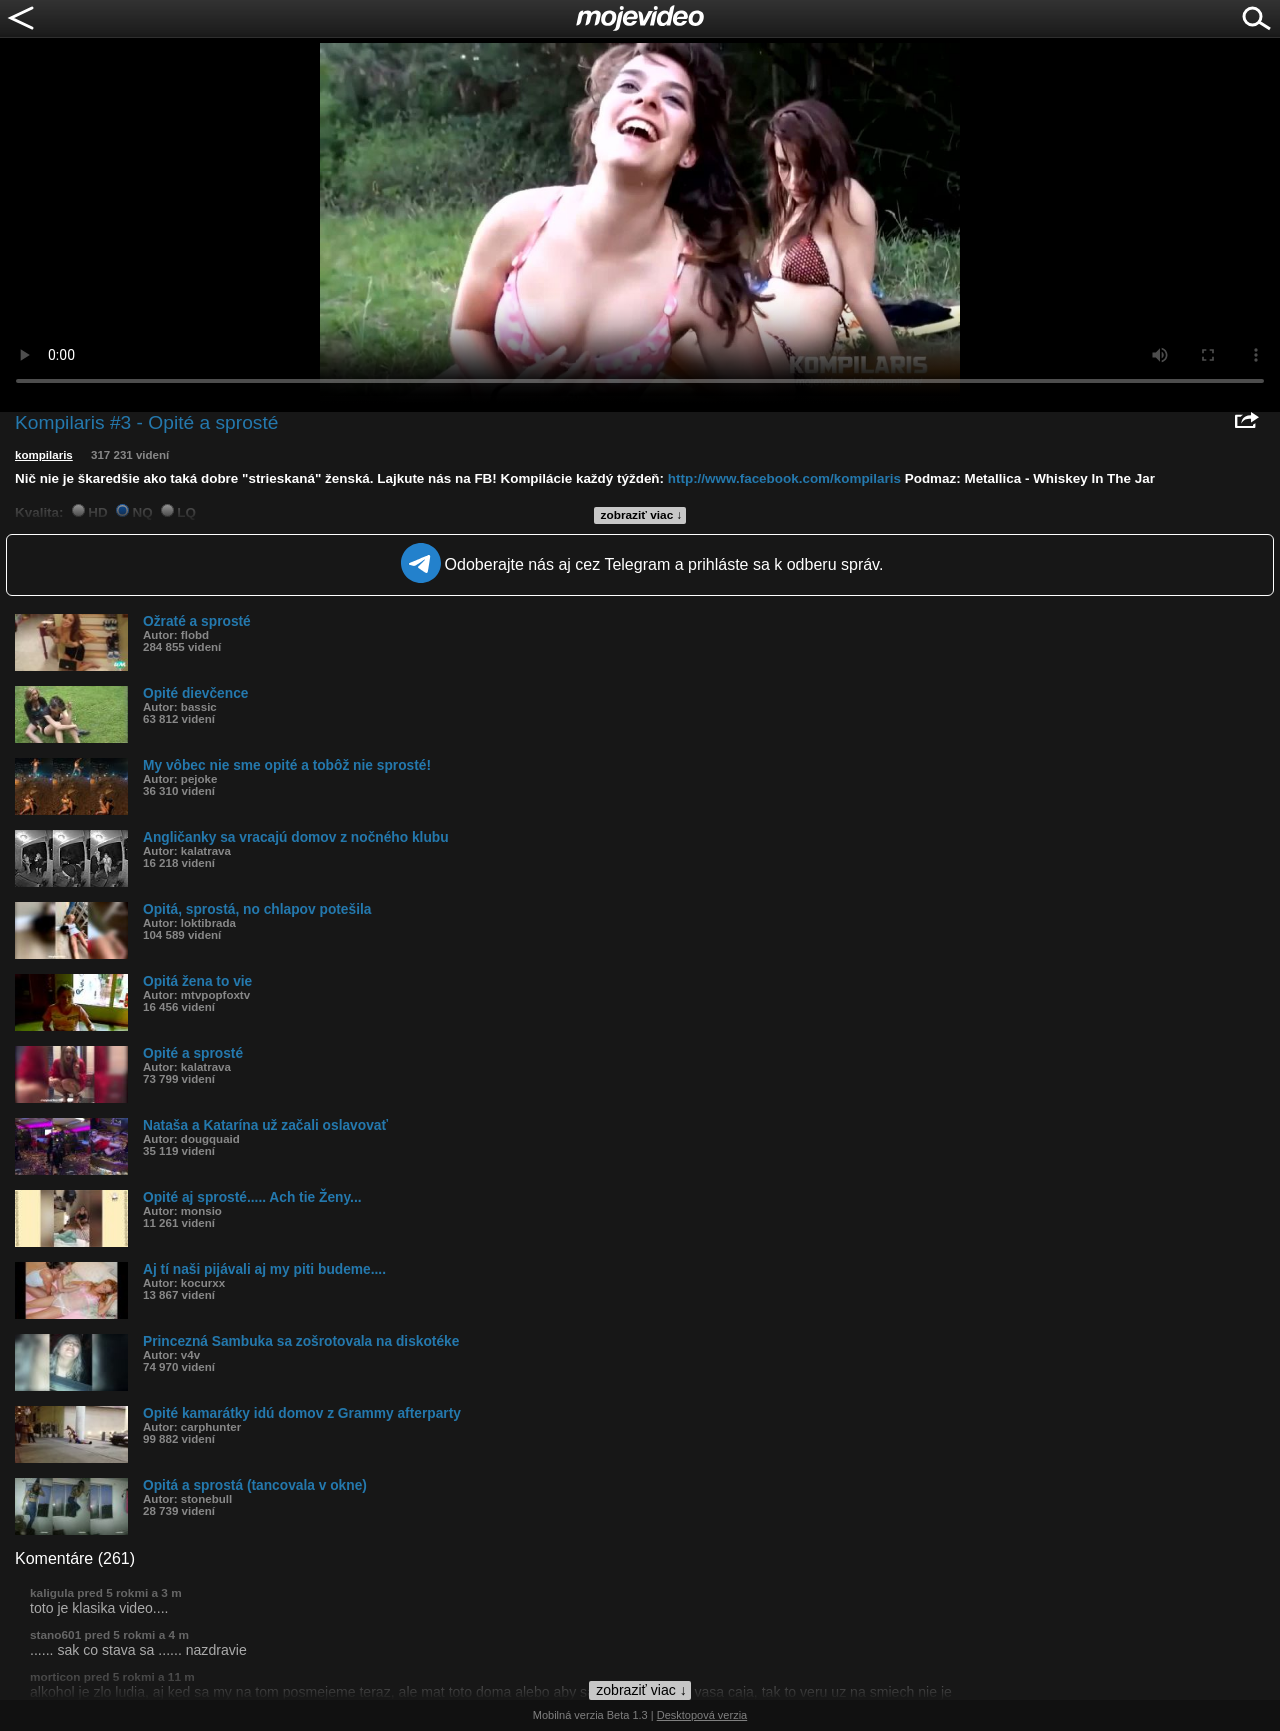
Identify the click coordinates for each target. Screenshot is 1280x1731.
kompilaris (44, 455)
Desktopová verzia (702, 1715)
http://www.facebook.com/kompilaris (784, 478)
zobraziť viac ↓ (642, 515)
